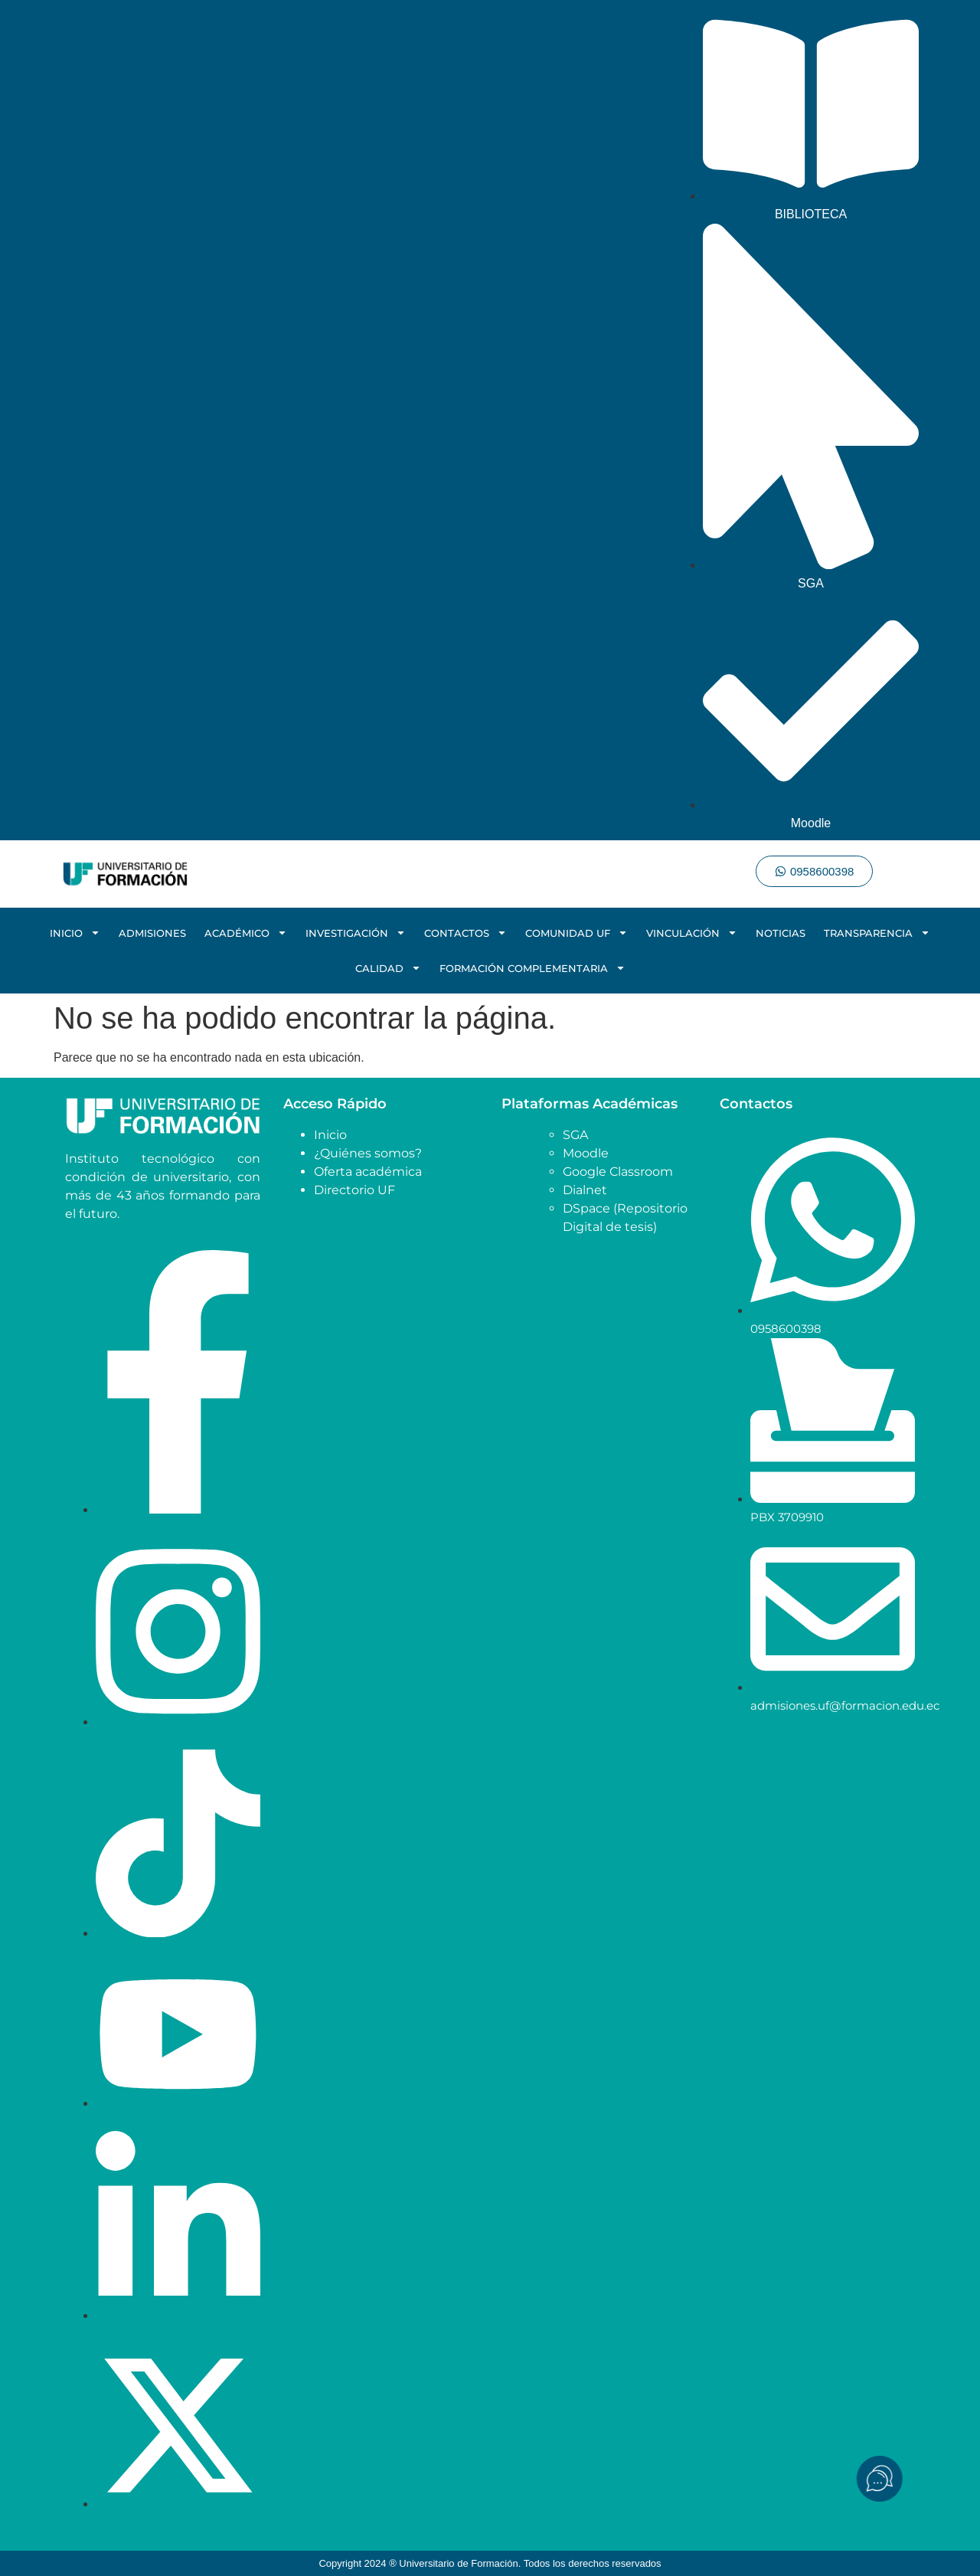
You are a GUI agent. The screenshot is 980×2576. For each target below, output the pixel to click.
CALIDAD (388, 967)
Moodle (586, 1153)
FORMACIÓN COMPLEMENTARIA (532, 967)
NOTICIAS (780, 933)
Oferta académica (368, 1171)
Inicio (330, 1135)
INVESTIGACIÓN (355, 932)
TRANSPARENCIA (877, 932)
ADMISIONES (152, 933)
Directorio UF (354, 1190)
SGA (575, 1135)
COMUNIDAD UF (576, 932)
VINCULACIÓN (691, 932)
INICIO (75, 932)
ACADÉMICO (245, 932)
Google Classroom (618, 1171)
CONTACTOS (465, 932)
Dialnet (585, 1190)
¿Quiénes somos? (368, 1153)
